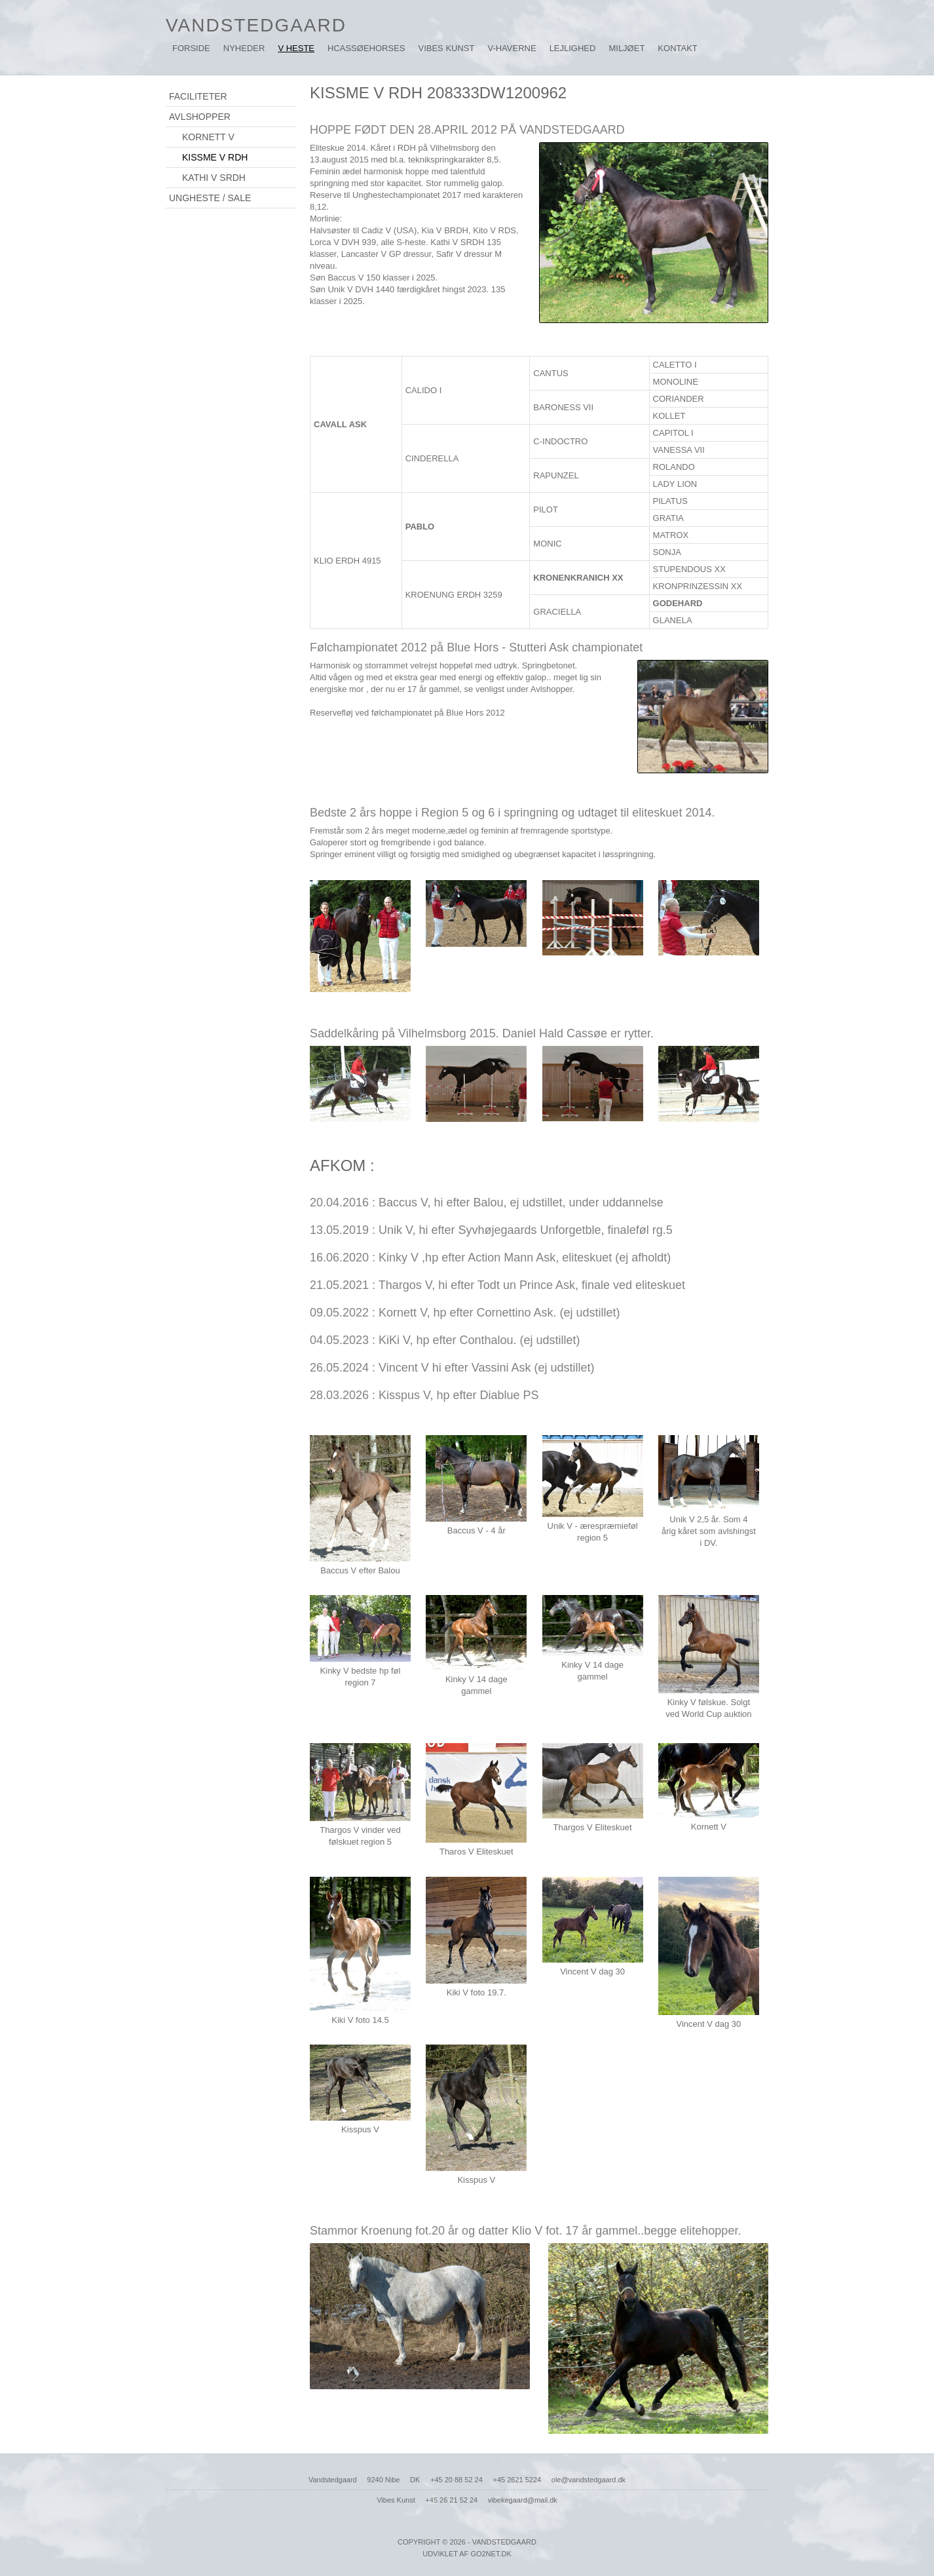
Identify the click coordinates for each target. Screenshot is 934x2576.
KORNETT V (208, 137)
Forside (191, 48)
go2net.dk (490, 2554)
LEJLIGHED (573, 48)
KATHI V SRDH (214, 177)
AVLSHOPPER (200, 116)
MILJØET (626, 48)
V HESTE (296, 48)
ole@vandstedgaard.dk (588, 2480)
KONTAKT (677, 48)
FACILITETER (198, 96)
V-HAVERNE (511, 48)
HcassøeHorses (366, 48)
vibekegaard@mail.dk (522, 2500)
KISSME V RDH (215, 157)
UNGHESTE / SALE (210, 198)
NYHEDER (244, 48)
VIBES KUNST (446, 48)
